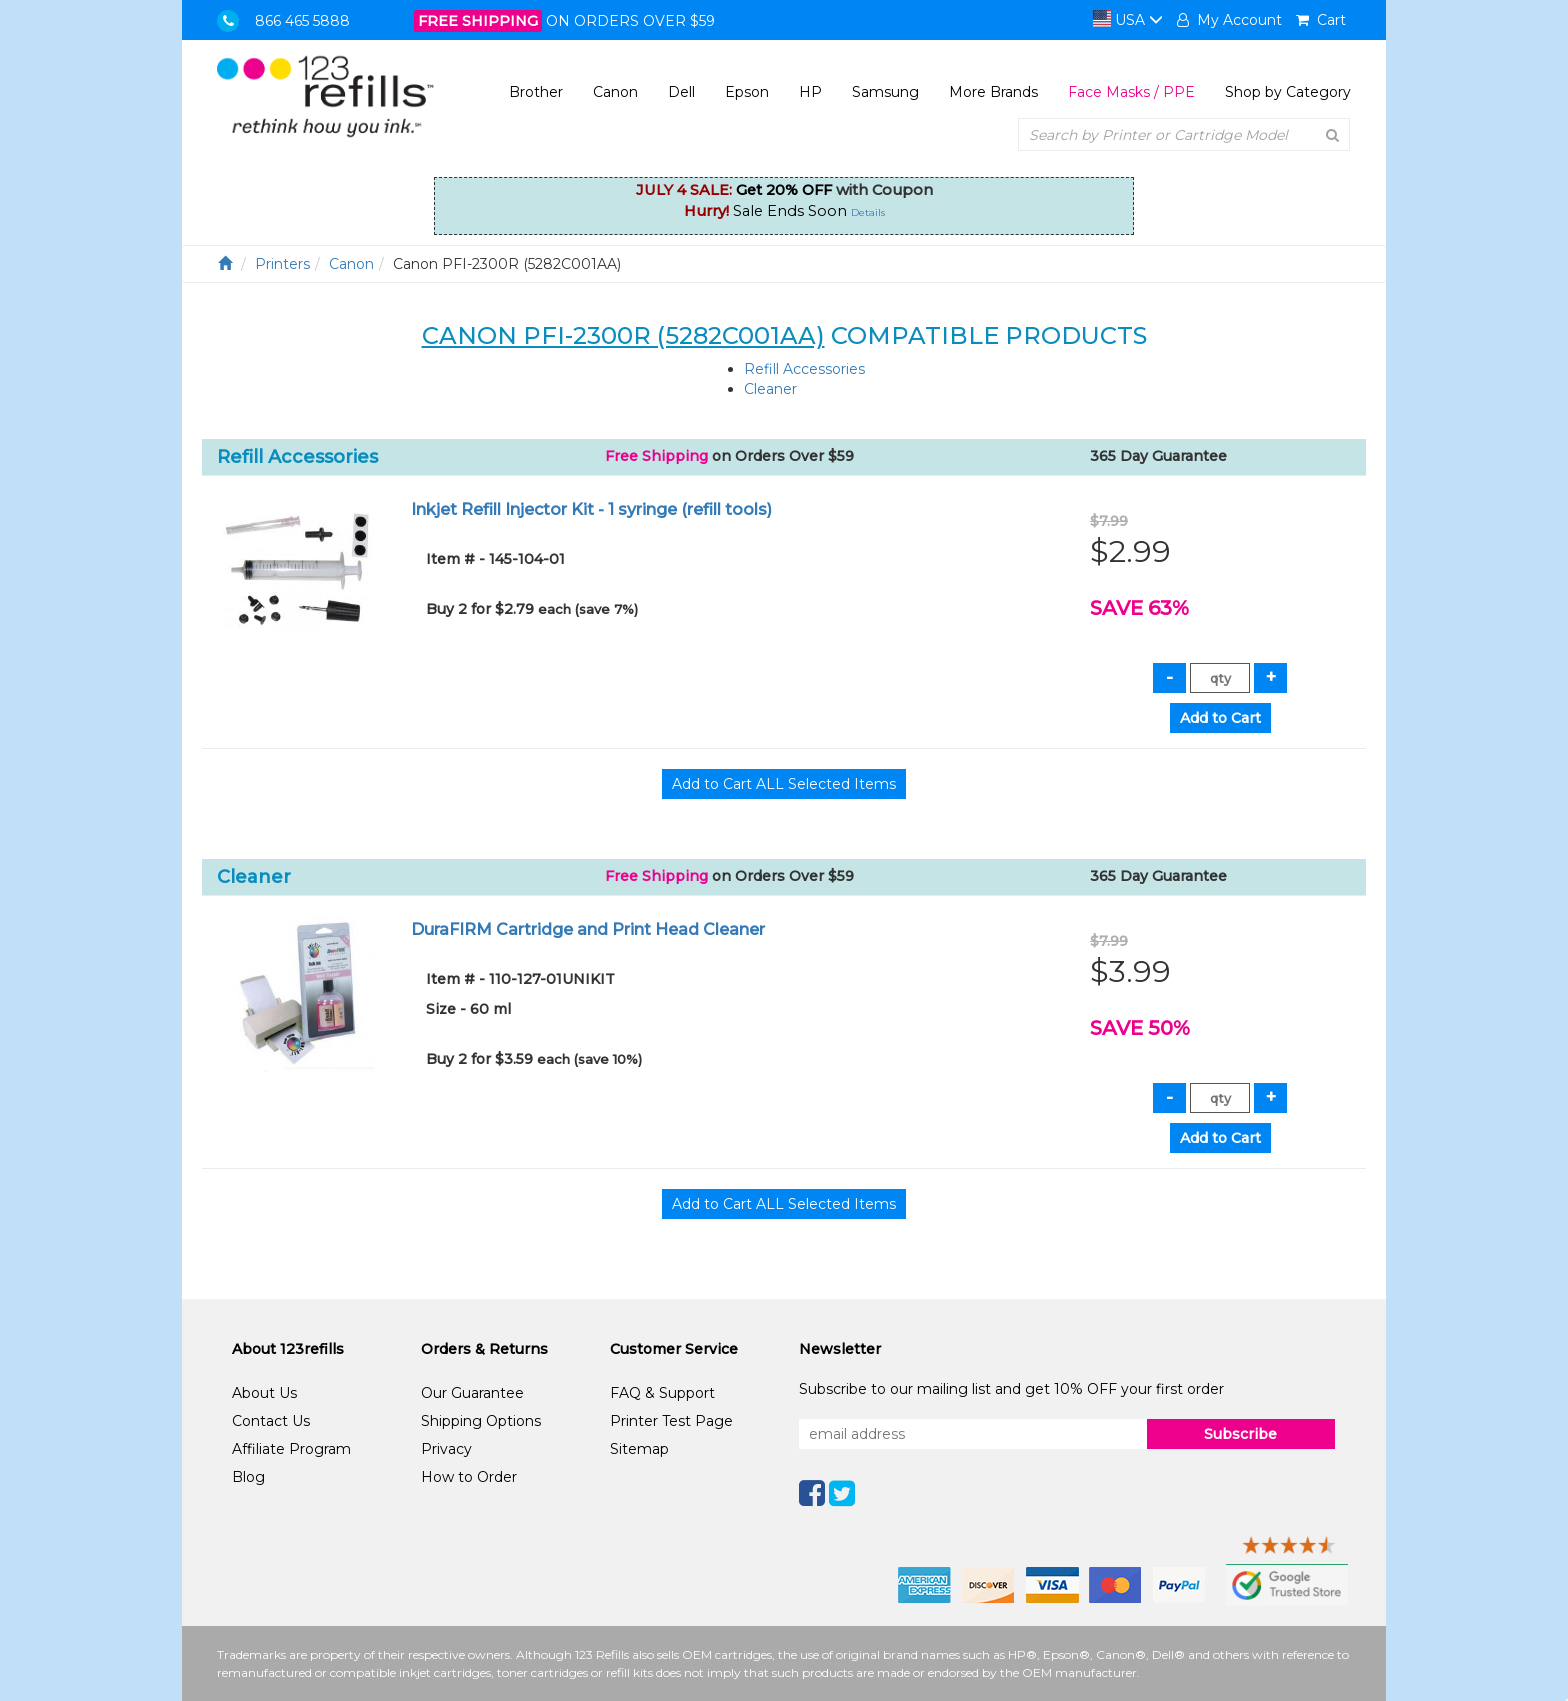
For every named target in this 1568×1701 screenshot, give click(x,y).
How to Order (469, 1477)
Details (868, 212)
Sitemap (639, 1449)
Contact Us (271, 1421)
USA (1128, 20)
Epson (747, 92)
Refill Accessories (804, 369)
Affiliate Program (291, 1449)
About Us (264, 1393)
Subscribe (1240, 1434)
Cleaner (770, 389)
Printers (282, 264)
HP (810, 92)
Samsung (885, 92)
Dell (681, 92)
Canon (615, 92)
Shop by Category (1288, 92)
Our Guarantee (472, 1393)
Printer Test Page (671, 1421)
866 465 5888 (302, 21)
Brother (536, 92)
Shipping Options (481, 1421)
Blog (248, 1477)
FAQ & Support (662, 1393)
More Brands (993, 92)
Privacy (446, 1449)
